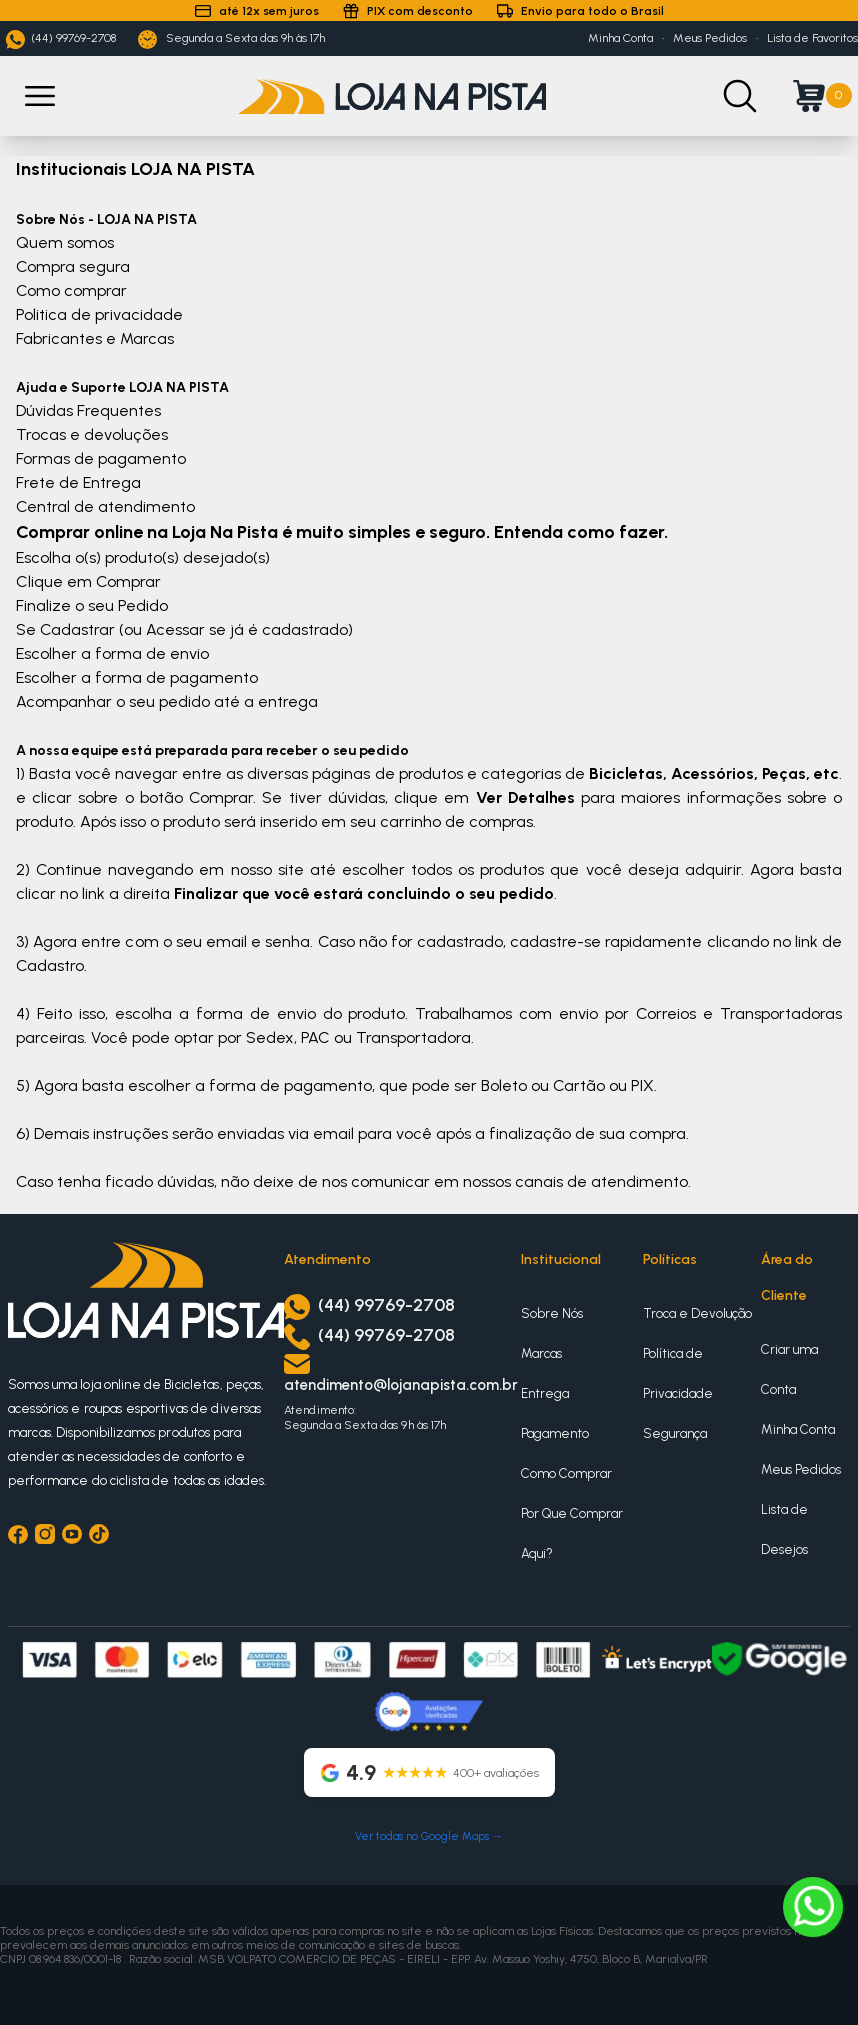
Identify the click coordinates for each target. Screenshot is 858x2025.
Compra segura (73, 266)
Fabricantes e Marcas (95, 338)
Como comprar (71, 290)
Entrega (545, 1393)
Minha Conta (620, 38)
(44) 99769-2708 (61, 39)
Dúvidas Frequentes (88, 410)
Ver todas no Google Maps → (429, 1836)
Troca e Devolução (697, 1313)
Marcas (541, 1353)
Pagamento (555, 1433)
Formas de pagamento (101, 458)
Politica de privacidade (99, 314)
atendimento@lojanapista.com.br (401, 1385)
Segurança (675, 1433)
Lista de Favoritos (812, 38)
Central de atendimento (105, 506)
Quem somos (65, 242)
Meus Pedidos (710, 38)
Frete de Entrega (78, 482)
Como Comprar (566, 1473)
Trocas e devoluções (92, 434)
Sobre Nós (552, 1313)
